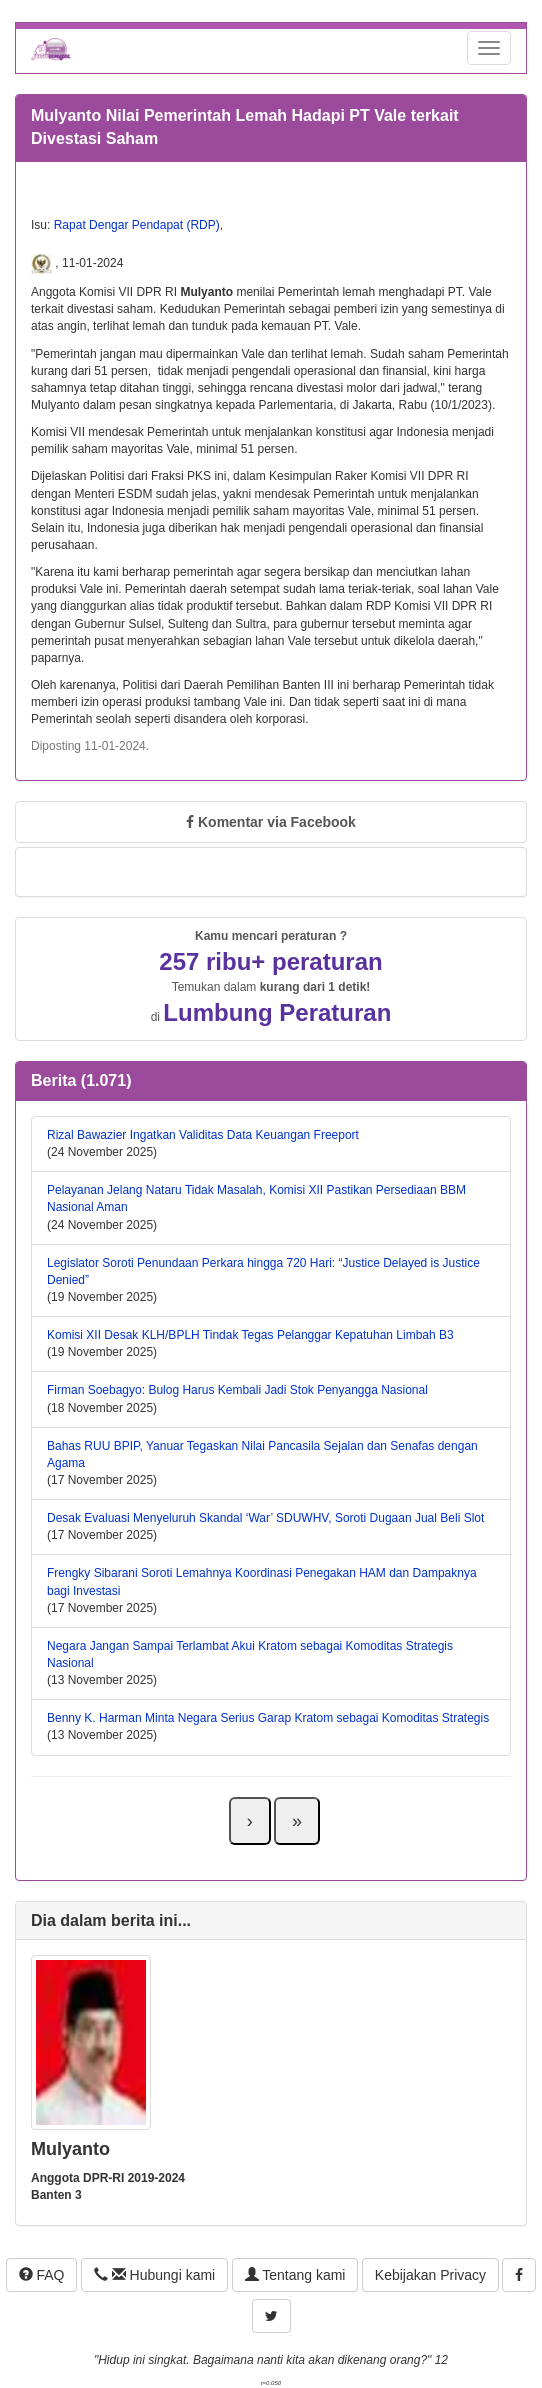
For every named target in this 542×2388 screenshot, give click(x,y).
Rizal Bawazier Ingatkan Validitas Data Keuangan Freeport (203, 1135)
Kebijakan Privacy (430, 2275)
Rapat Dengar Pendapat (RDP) (137, 225)
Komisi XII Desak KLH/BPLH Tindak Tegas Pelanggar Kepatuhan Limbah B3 (250, 1335)
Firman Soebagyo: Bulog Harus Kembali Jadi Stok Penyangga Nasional (237, 1390)
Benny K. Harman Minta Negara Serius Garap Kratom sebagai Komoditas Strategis (268, 1718)
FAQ (42, 2275)
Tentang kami (295, 2275)
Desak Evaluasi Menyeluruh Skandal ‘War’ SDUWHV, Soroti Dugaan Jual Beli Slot (265, 1518)
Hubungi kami (154, 2275)
